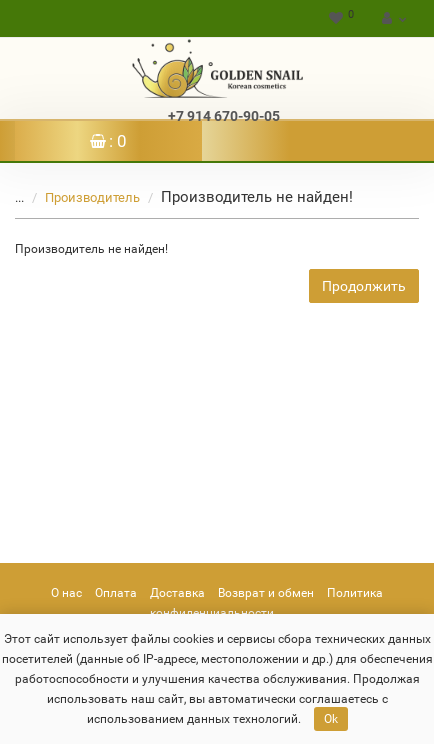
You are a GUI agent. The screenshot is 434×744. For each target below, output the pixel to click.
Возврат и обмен (266, 593)
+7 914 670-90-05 (224, 116)
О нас (66, 593)
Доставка (177, 593)
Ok (331, 719)
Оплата (116, 593)
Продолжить (364, 286)
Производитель (80, 197)
